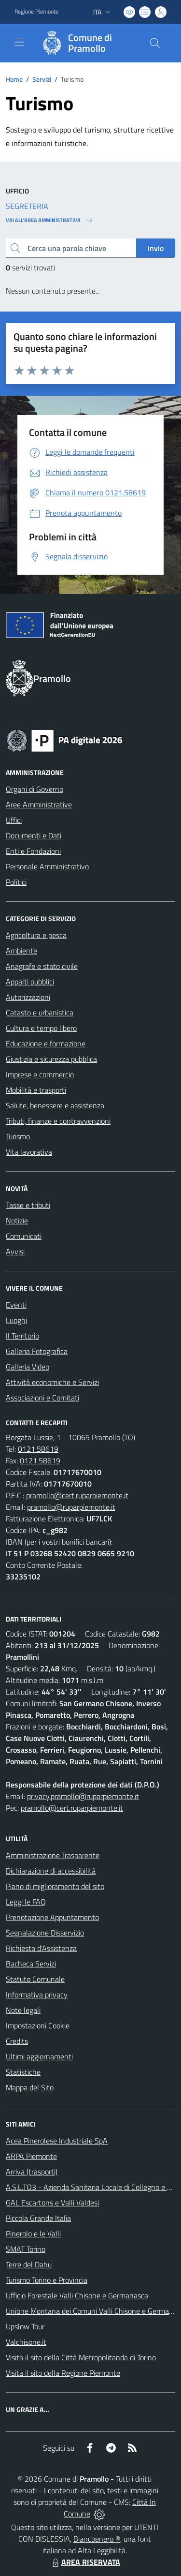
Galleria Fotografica (37, 1351)
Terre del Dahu (29, 2264)
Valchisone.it (26, 2342)
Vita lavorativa (29, 1152)
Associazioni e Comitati (42, 1397)
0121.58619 (38, 1449)
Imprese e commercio (40, 1074)
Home (14, 79)
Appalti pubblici (30, 981)
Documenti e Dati (33, 835)
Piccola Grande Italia (38, 2218)
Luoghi (16, 1320)
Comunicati (24, 1236)
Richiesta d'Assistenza (41, 1948)
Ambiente (21, 950)
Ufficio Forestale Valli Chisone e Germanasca (77, 2295)
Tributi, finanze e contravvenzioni (58, 1121)
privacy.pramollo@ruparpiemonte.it (83, 1796)
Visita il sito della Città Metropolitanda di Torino (81, 2357)
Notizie (17, 1220)
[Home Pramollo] (86, 43)
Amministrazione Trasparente (52, 1855)
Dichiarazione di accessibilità (51, 1870)
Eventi (16, 1304)
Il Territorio (22, 1335)
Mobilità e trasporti (36, 1090)
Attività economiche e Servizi (52, 1382)
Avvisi (15, 1251)
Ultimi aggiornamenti (39, 2056)
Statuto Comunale (35, 1979)
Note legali (23, 2010)
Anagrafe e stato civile (42, 966)
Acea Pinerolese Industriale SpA (57, 2140)
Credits (17, 2041)
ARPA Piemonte (31, 2156)
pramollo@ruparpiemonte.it (71, 1507)
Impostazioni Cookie (38, 2025)
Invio (156, 248)
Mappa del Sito (30, 2087)
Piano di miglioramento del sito (55, 1886)
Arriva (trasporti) (31, 2171)
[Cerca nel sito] (155, 43)
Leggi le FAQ (26, 1901)
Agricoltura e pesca (36, 935)
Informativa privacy (37, 1994)
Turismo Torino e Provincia (46, 2280)
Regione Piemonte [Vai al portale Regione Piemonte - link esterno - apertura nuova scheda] (36, 11)
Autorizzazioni (28, 997)
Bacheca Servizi (31, 1963)
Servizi (41, 79)
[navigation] (19, 42)
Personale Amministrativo (47, 866)
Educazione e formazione (45, 1043)
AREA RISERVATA (85, 2562)
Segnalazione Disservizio (45, 1932)
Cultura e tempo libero (41, 1028)
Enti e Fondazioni (33, 851)
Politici (16, 882)
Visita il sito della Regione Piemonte (63, 2373)
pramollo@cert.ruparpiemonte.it (77, 1495)
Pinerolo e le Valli (33, 2233)
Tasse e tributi (28, 1205)
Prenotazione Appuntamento (52, 1917)
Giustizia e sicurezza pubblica (51, 1059)
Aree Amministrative (39, 804)
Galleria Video (27, 1366)
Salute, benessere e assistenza (55, 1105)
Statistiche (23, 2072)
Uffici (14, 820)
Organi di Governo (34, 789)
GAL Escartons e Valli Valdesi (52, 2202)
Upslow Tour (25, 2326)
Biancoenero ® (96, 2539)
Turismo (18, 1136)
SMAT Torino (25, 2249)
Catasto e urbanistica (39, 1012)
